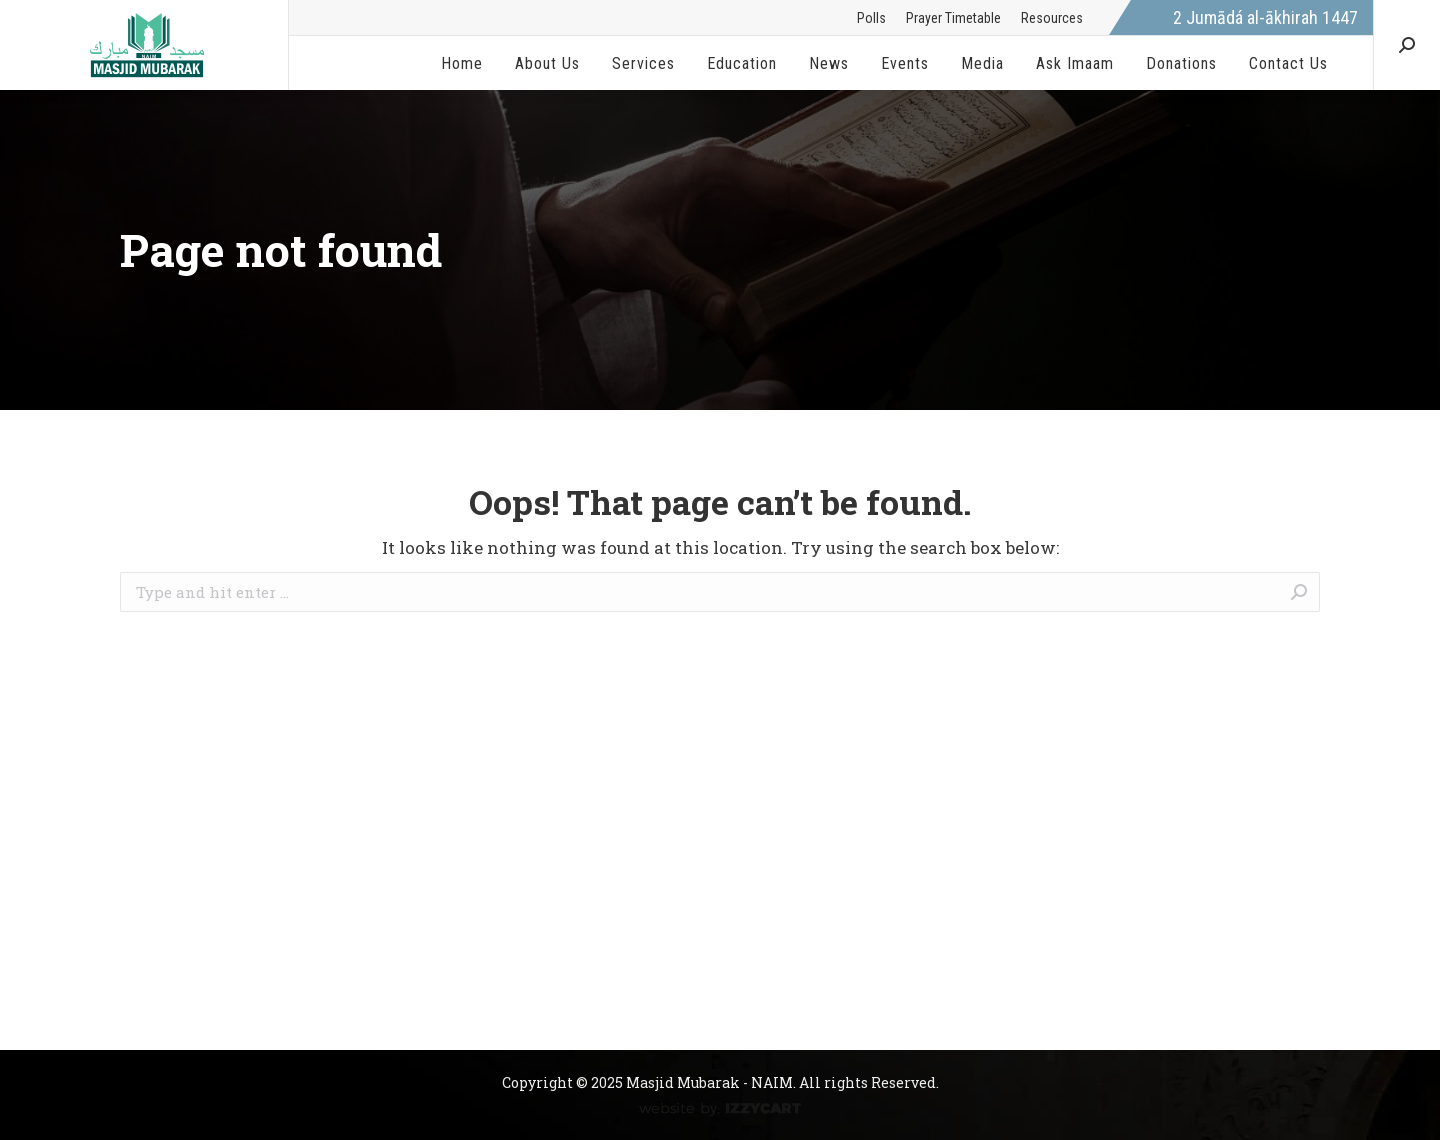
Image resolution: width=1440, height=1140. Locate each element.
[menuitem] (871, 18)
